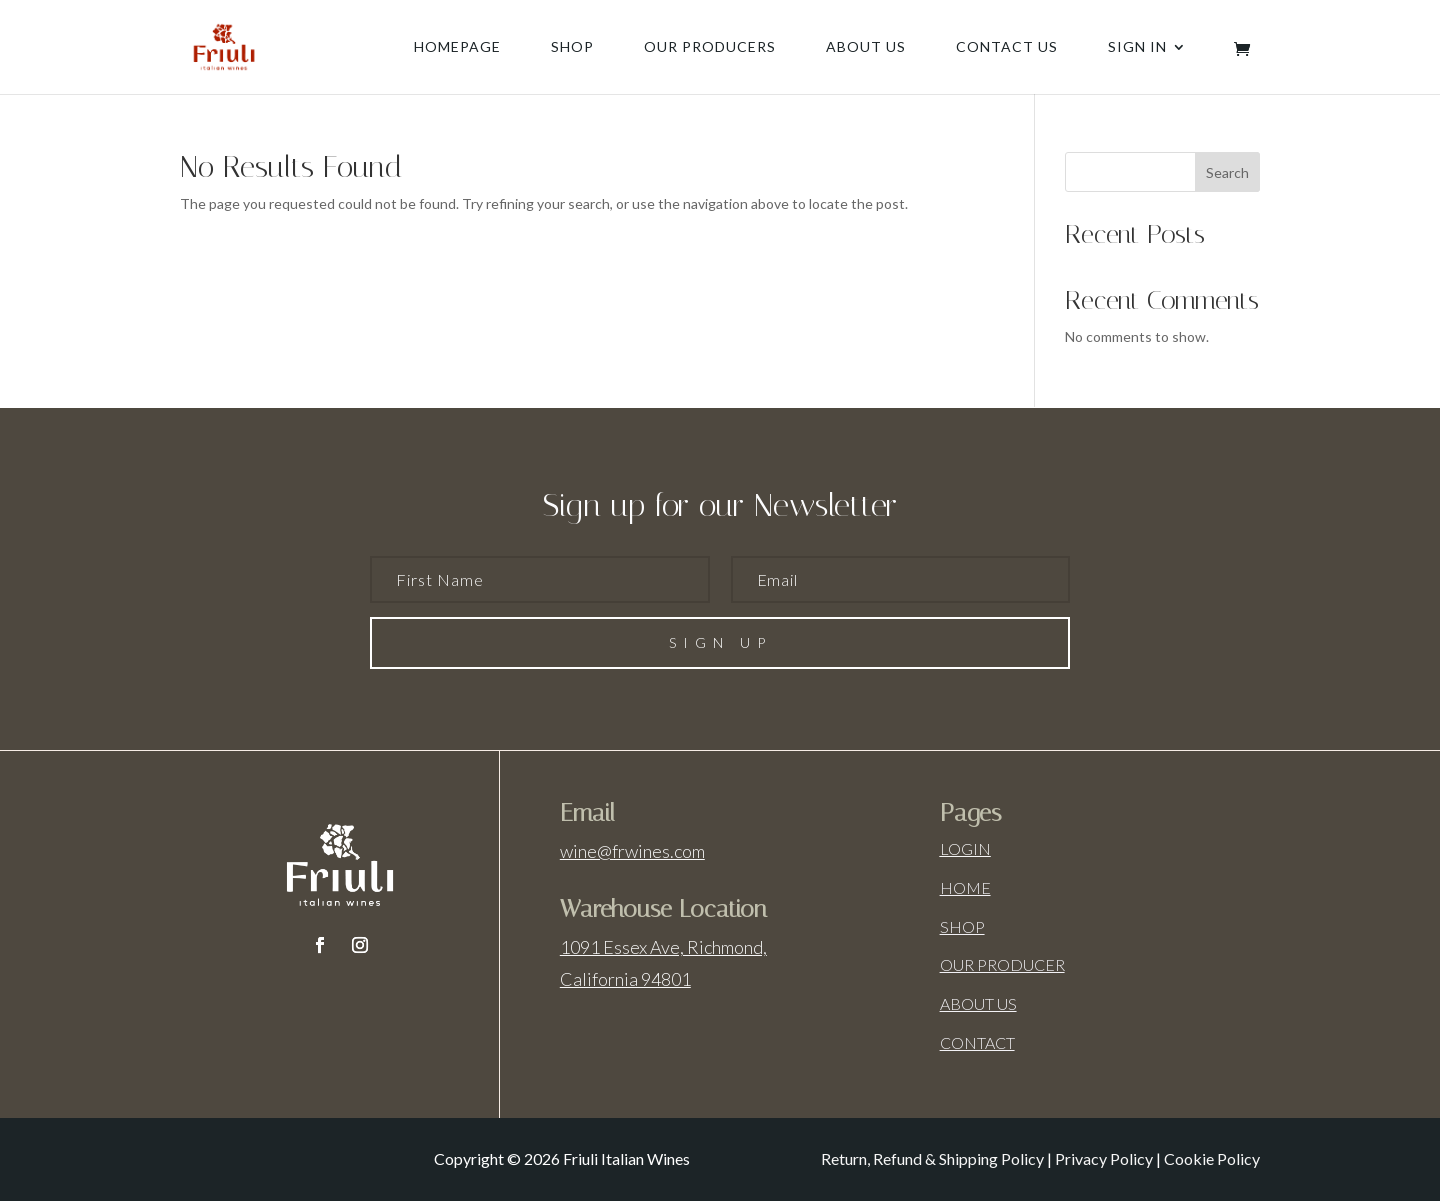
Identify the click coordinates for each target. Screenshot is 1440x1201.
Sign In (1137, 47)
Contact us (1007, 47)
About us (866, 47)
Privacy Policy (1104, 1158)
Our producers (710, 47)
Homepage (457, 47)
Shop (572, 47)
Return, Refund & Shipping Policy (932, 1158)
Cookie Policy (1212, 1158)
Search (1227, 172)
